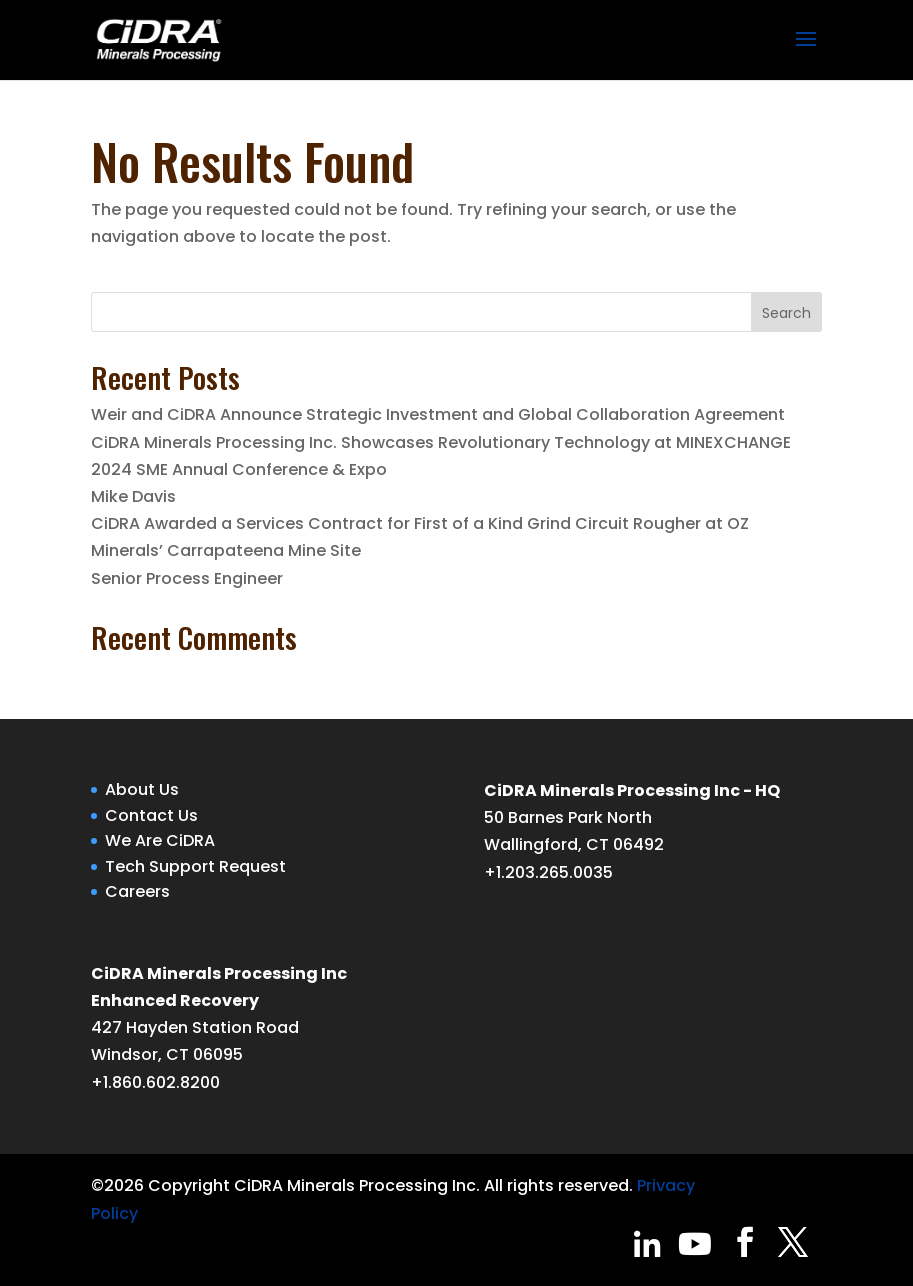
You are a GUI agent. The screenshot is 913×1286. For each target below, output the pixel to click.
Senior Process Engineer (187, 578)
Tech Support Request (195, 866)
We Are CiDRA (160, 840)
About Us (142, 789)
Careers (137, 891)
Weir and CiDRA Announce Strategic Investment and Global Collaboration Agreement (438, 414)
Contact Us (151, 815)
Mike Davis (133, 496)
